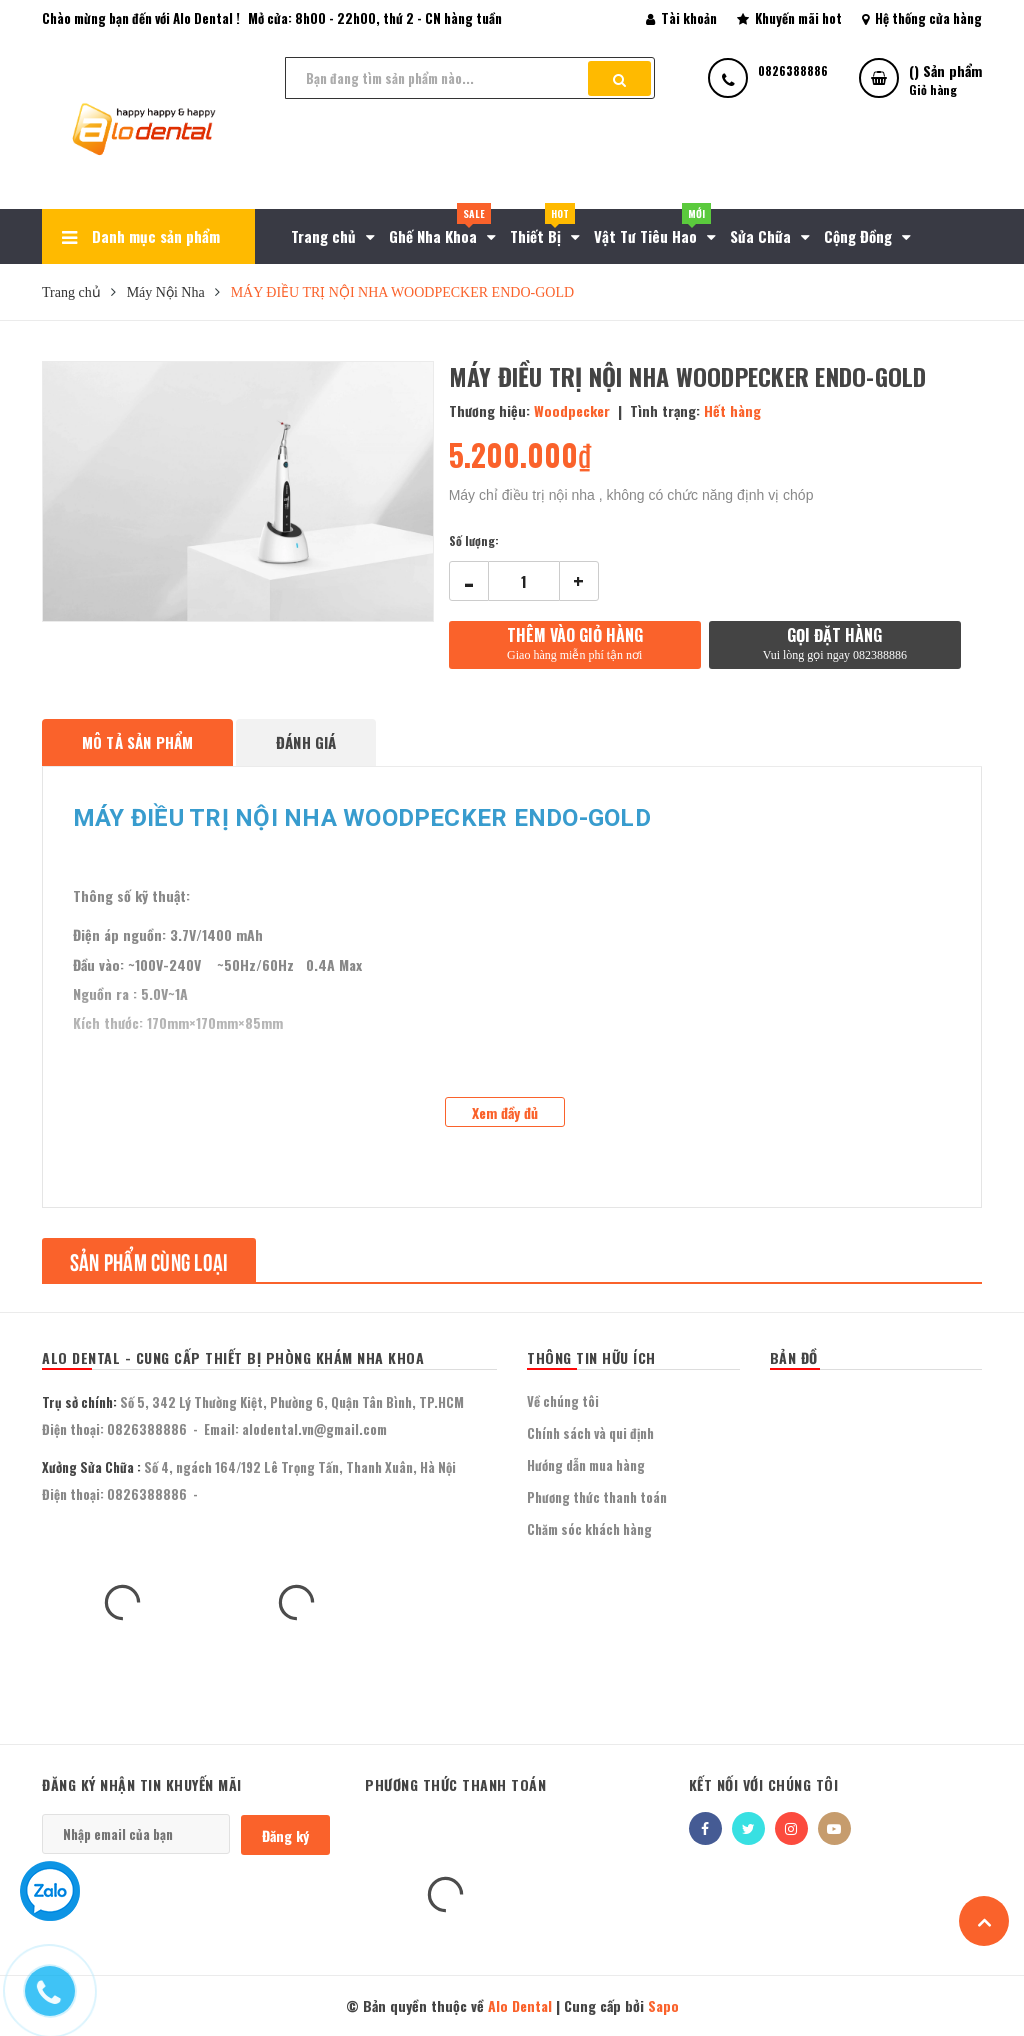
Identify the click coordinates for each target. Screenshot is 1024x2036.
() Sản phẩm (945, 79)
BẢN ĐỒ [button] (794, 1357)
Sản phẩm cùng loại (149, 1260)
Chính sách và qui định (590, 1433)
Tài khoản (681, 18)
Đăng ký (285, 1835)
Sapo (663, 2005)
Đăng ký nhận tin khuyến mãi (142, 1784)
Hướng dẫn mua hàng (586, 1465)
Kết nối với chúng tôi (764, 1784)
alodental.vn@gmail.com (314, 1429)
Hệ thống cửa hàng (922, 18)
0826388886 (147, 1429)
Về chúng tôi (563, 1401)
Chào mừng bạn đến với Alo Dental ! (141, 18)
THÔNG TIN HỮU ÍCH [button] (591, 1357)
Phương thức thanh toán (597, 1497)
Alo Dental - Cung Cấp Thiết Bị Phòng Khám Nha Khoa (233, 1357)
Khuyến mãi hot (789, 18)
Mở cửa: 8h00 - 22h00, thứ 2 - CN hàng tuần (375, 18)
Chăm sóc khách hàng (589, 1529)
